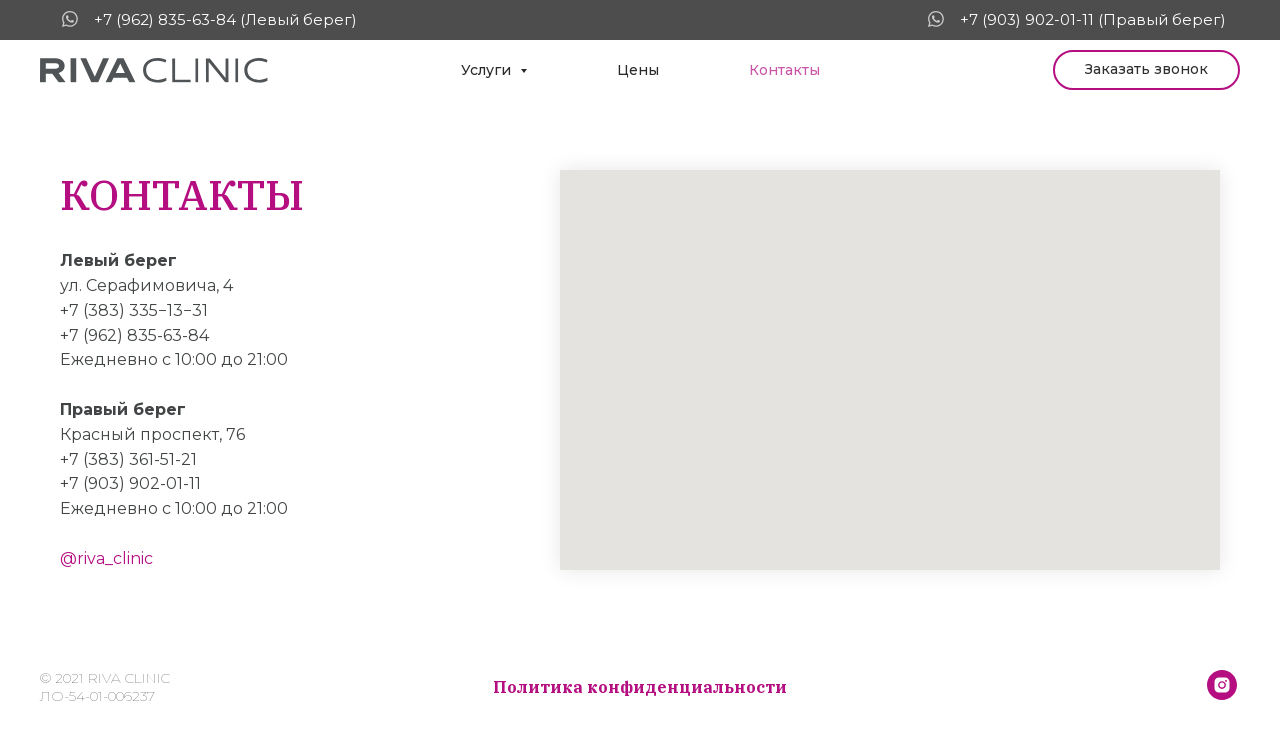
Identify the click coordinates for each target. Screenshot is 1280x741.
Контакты (784, 70)
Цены (638, 70)
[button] (1146, 70)
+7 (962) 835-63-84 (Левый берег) (225, 19)
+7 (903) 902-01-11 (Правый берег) (1093, 19)
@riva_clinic (106, 558)
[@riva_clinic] (1222, 694)
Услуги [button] (488, 70)
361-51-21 (163, 459)
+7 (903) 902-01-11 (130, 483)
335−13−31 (168, 310)
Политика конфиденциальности (640, 687)
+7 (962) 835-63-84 (134, 335)
